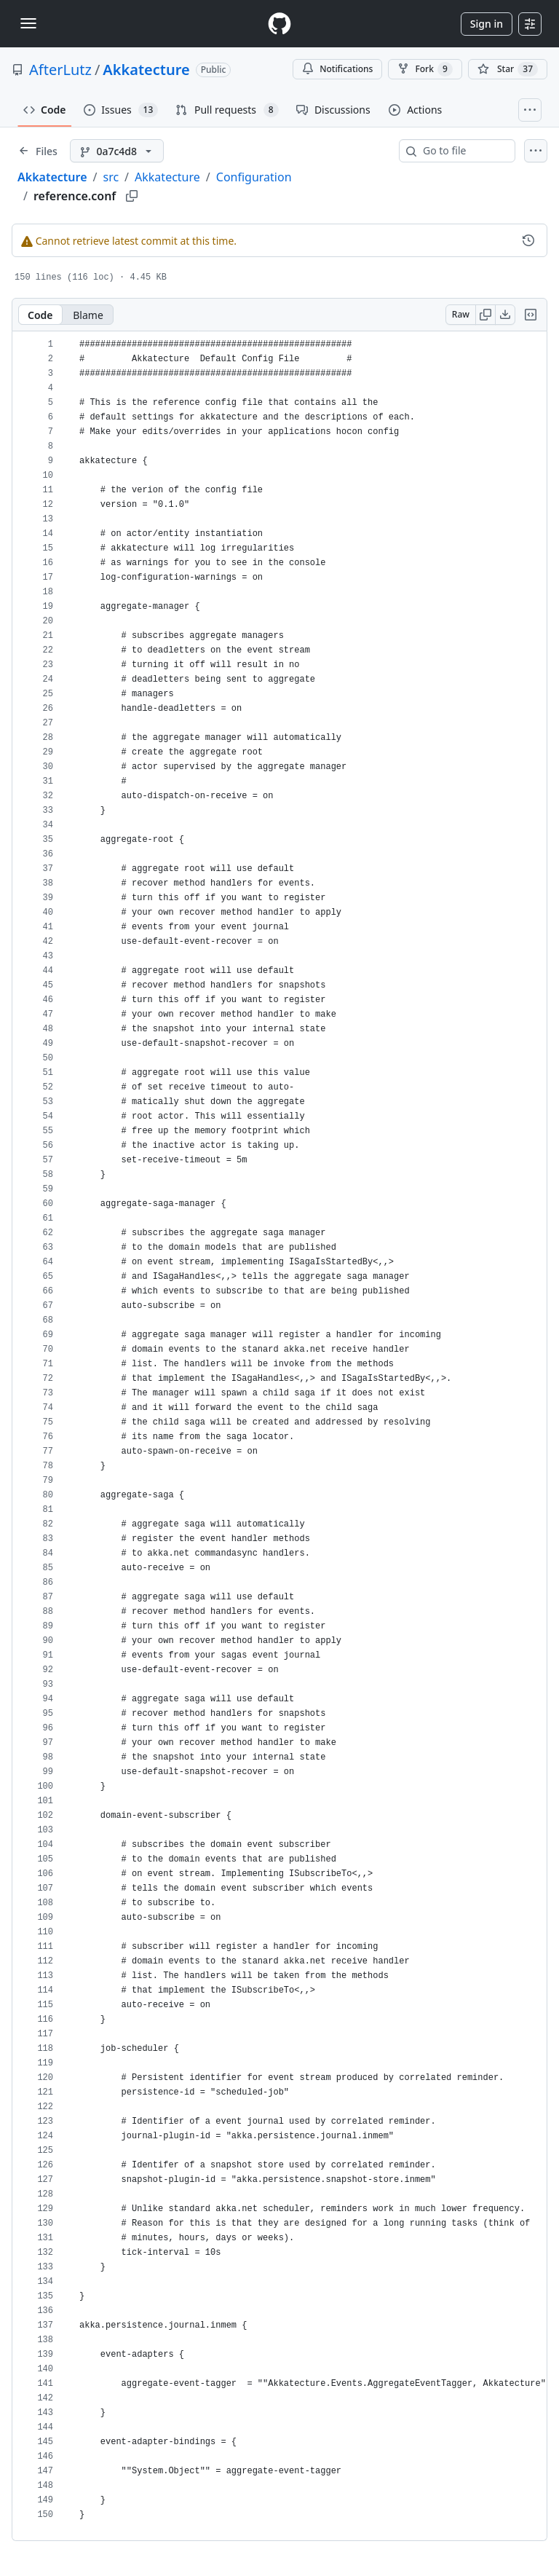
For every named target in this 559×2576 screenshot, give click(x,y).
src (111, 177)
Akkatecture (146, 69)
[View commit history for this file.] (528, 240)
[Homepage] (279, 24)
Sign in (486, 24)
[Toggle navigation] (28, 23)
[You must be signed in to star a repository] (507, 69)
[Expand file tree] (38, 150)
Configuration (254, 177)
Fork (424, 69)
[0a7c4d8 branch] (117, 150)
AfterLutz (60, 69)
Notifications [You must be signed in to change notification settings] (337, 69)
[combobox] (463, 151)
